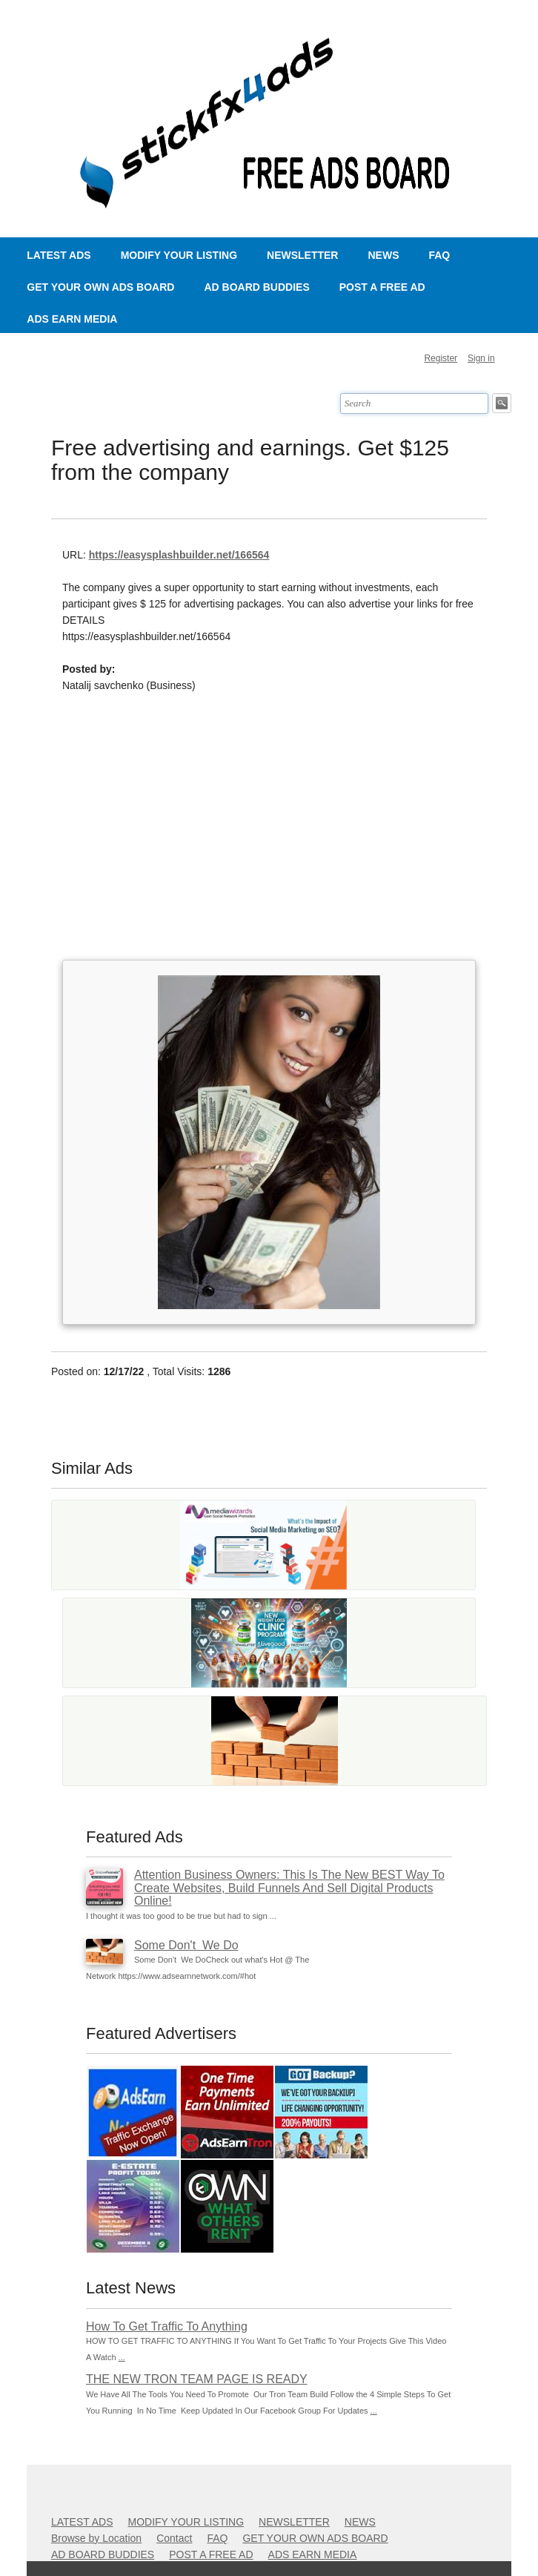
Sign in (481, 358)
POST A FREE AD (382, 287)
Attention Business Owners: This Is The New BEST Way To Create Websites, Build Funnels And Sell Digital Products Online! (289, 1887)
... (122, 2357)
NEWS (383, 255)
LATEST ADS (58, 255)
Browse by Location (96, 2538)
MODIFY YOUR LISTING (179, 255)
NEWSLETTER (302, 255)
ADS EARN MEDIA (72, 319)
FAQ (439, 255)
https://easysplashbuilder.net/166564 (179, 555)
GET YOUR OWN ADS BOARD (100, 287)
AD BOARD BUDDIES (256, 287)
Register (440, 358)
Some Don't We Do (186, 1945)
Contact (174, 2538)
